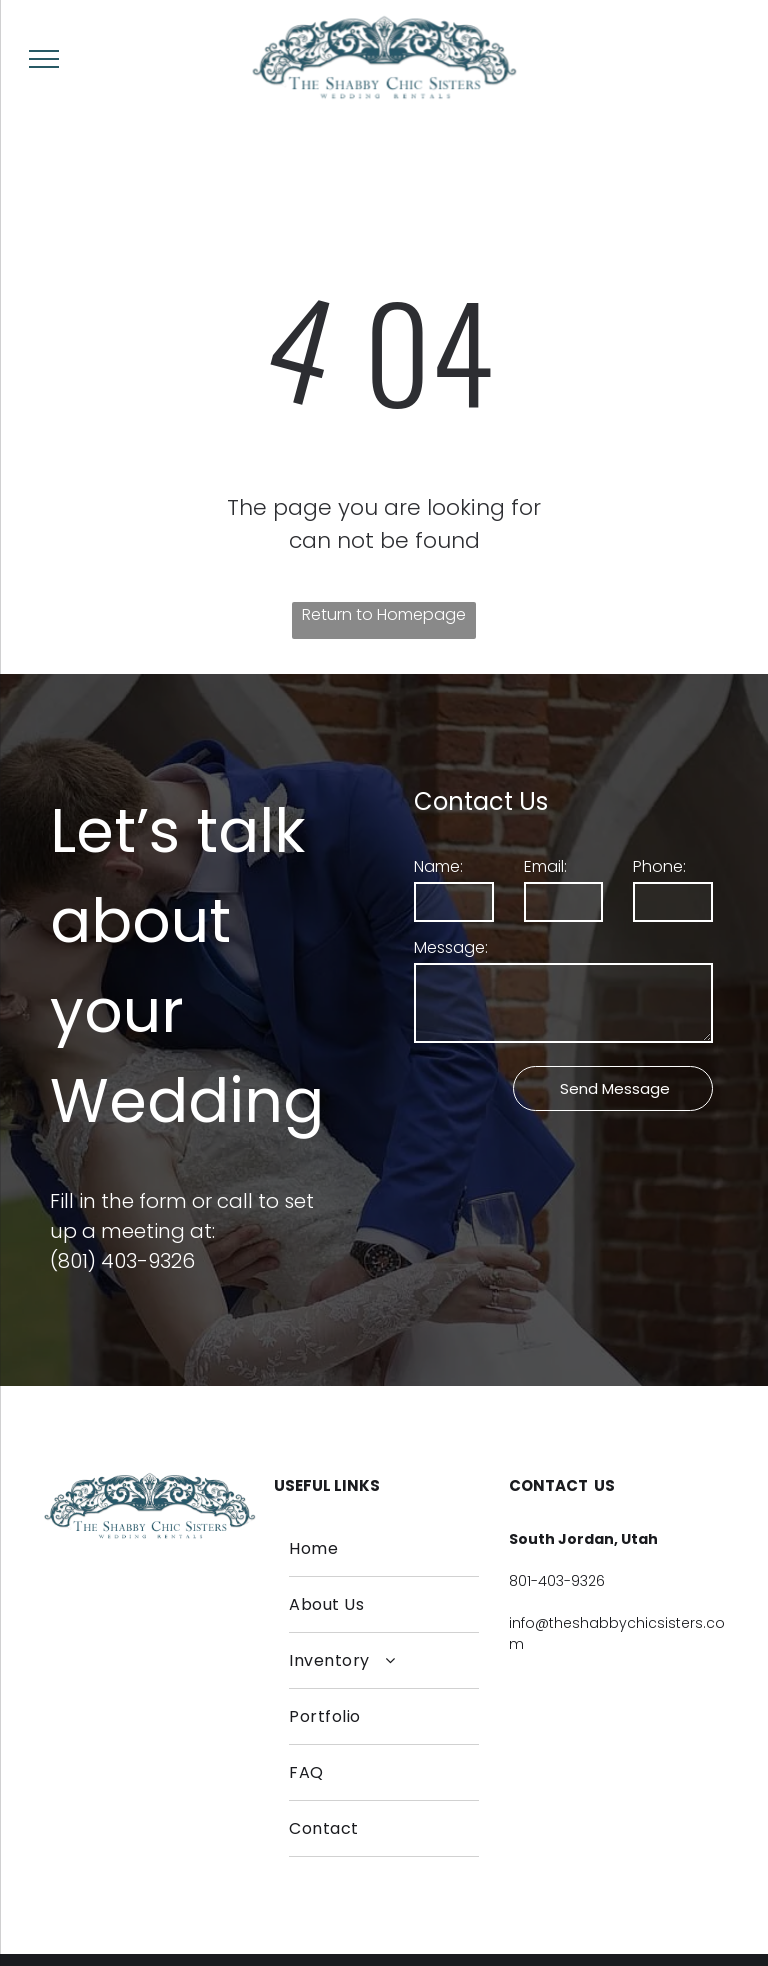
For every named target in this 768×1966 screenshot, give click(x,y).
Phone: (659, 866)
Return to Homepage (384, 614)
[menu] (44, 59)
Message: (451, 947)
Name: (438, 866)
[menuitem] (383, 1549)
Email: (545, 866)
